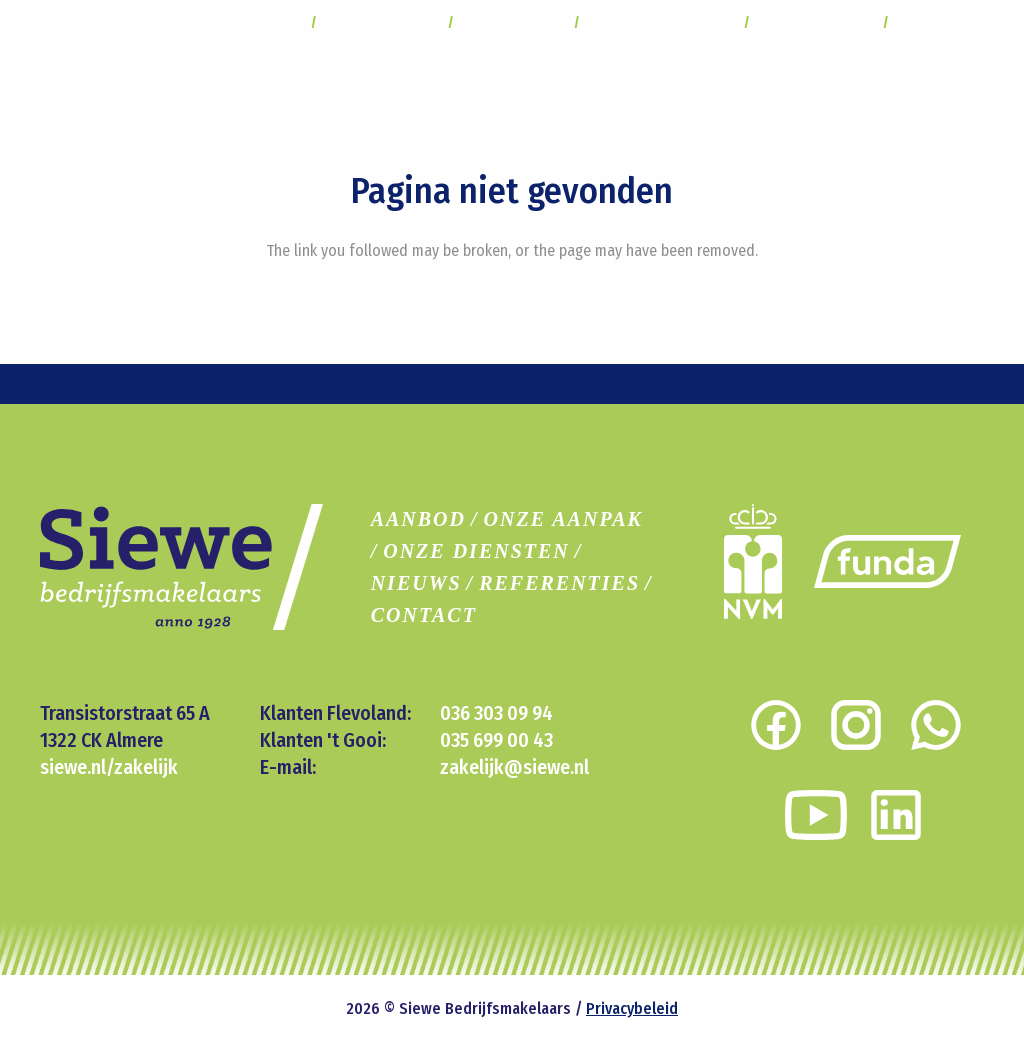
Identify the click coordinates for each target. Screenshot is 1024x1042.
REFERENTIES (559, 583)
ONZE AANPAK (563, 519)
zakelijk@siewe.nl (514, 767)
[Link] (887, 562)
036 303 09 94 (496, 713)
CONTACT (424, 615)
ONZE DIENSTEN (476, 551)
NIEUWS (416, 583)
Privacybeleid (632, 1008)
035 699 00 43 (496, 740)
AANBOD (418, 519)
